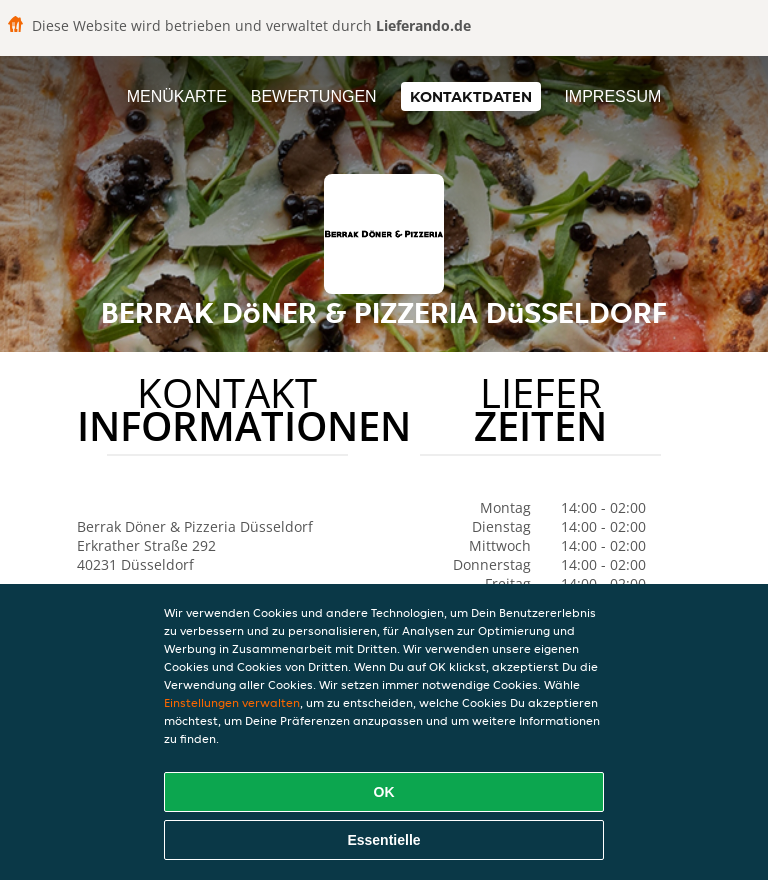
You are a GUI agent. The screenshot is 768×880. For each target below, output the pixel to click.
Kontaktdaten (471, 96)
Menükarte (177, 96)
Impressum (612, 96)
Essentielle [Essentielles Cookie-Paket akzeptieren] (383, 840)
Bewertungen (314, 96)
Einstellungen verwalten (232, 702)
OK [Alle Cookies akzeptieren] (384, 792)
